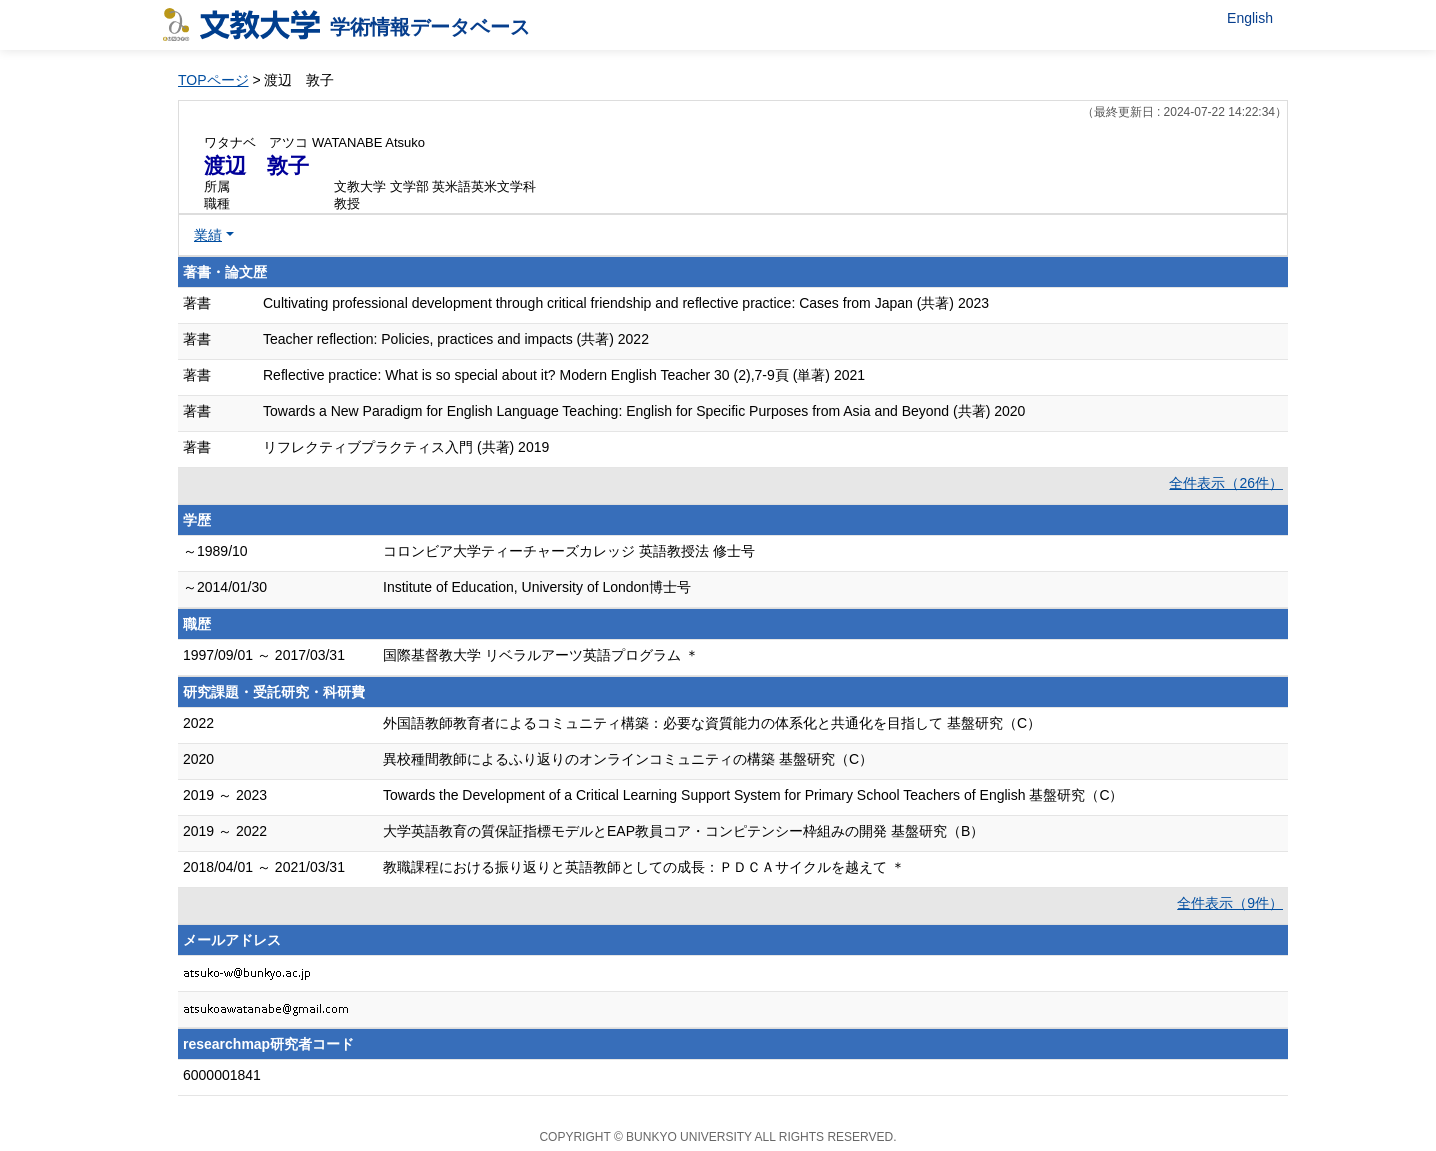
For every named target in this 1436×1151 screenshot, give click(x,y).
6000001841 (222, 1075)
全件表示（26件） (1226, 483)
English (1250, 18)
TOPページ (213, 80)
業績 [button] (208, 235)
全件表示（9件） (1230, 903)
